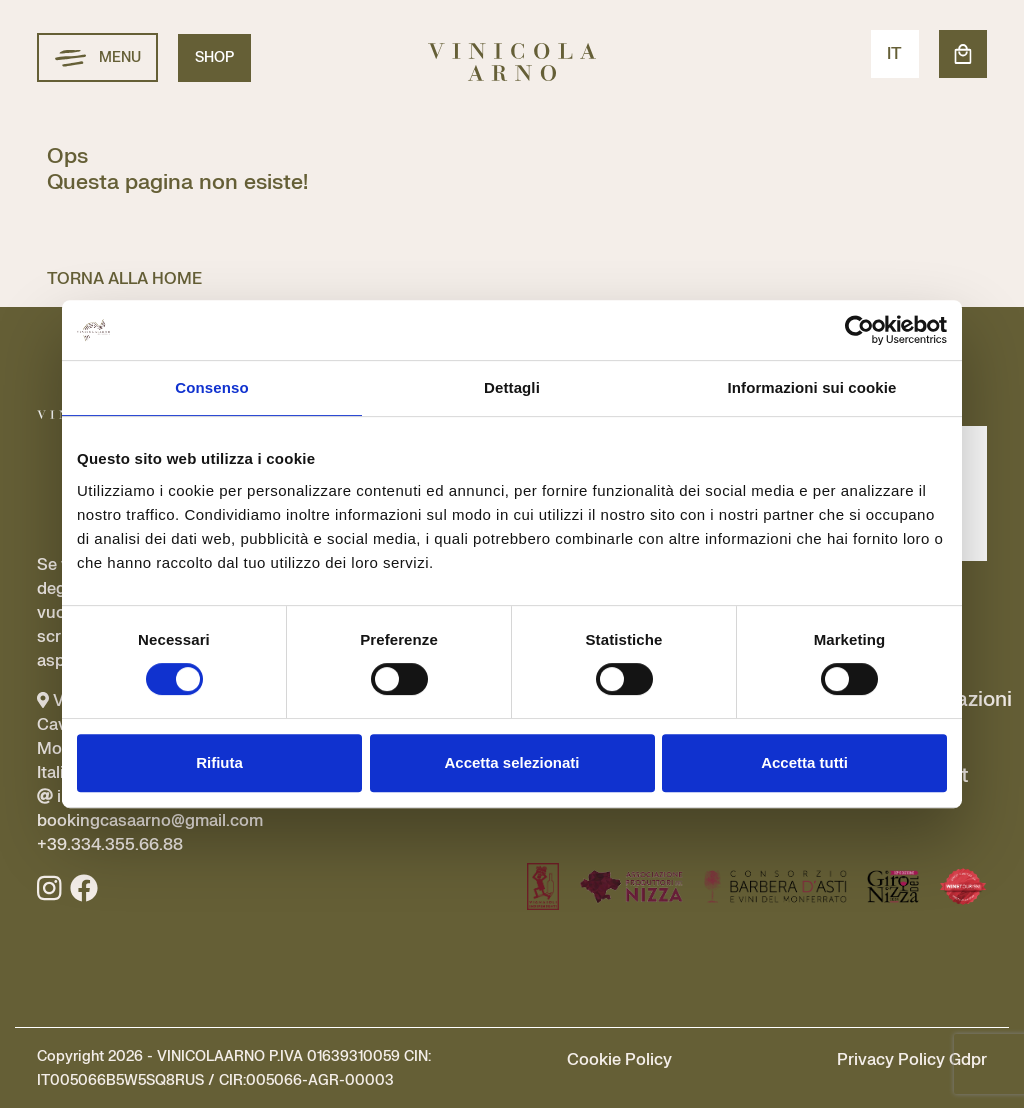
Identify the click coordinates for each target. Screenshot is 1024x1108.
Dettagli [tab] (512, 387)
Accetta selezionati (511, 762)
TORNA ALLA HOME (124, 279)
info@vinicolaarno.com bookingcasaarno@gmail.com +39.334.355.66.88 (150, 821)
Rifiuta (219, 762)
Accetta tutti (804, 762)
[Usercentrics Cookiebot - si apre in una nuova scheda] (859, 330)
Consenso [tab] (211, 387)
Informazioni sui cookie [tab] (812, 387)
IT (894, 54)
